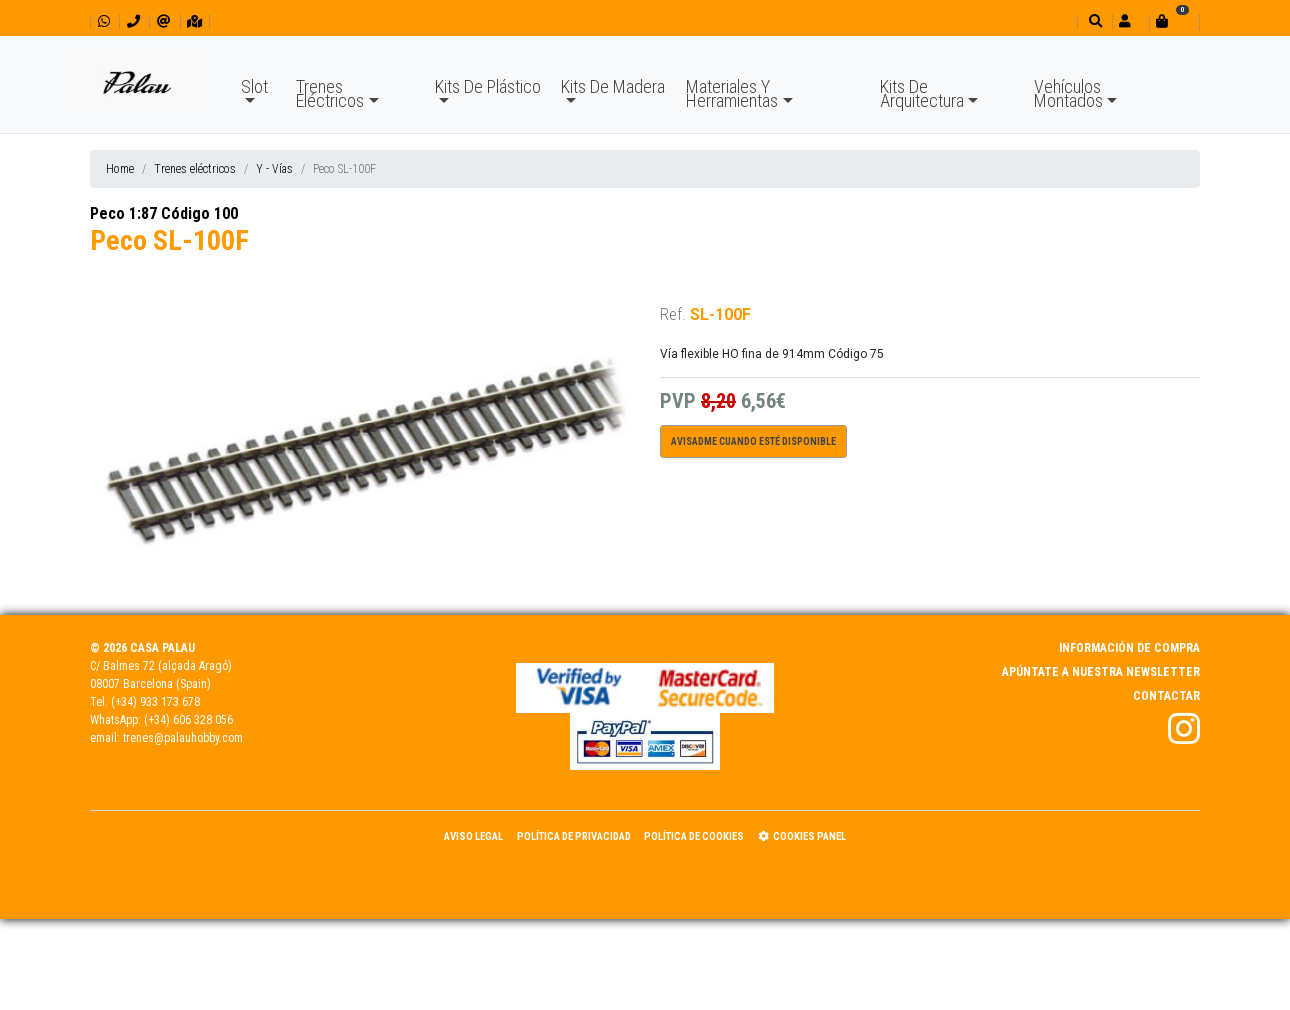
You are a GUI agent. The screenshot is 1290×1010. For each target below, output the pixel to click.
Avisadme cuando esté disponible (753, 441)
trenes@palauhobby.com (183, 738)
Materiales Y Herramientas (732, 93)
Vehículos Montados (1068, 93)
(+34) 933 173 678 (155, 702)
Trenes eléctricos (195, 169)
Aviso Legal (473, 836)
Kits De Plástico (488, 86)
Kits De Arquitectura (922, 93)
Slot (254, 86)
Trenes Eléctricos (330, 93)
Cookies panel (802, 836)
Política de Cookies (694, 836)
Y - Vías (274, 169)
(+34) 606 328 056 (188, 720)
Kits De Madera (613, 86)
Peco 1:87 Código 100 (164, 213)
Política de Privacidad (574, 836)
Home (120, 169)
